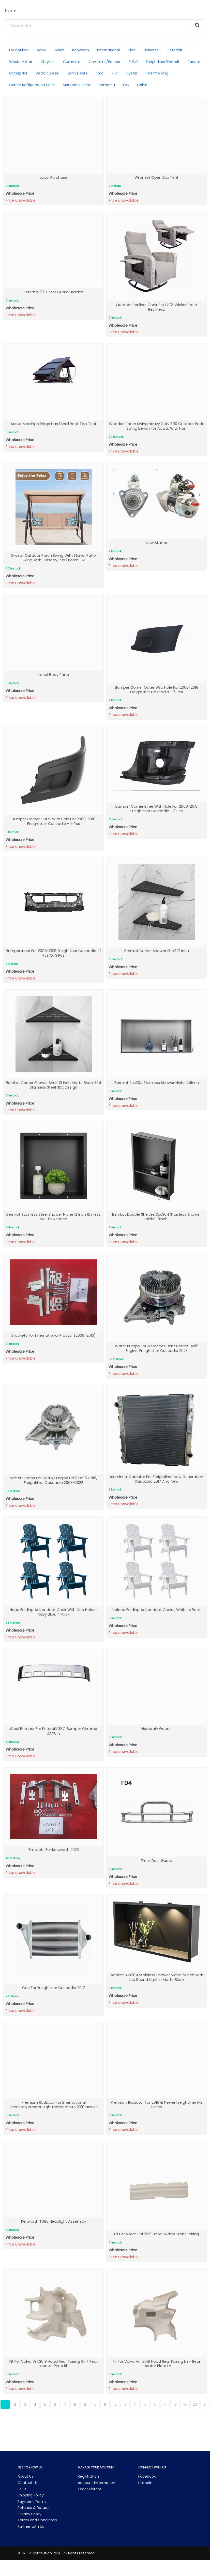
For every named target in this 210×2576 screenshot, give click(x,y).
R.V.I (115, 73)
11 (105, 2404)
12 (114, 2404)
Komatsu (107, 84)
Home (10, 10)
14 (135, 2404)
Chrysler (47, 61)
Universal (151, 50)
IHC (126, 84)
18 (175, 2404)
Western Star (20, 61)
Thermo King (157, 73)
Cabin (142, 84)
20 (195, 2404)
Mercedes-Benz (77, 84)
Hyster (132, 73)
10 (95, 2404)
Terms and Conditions (37, 2520)
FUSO (133, 61)
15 (144, 2404)
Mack (59, 50)
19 (185, 2404)
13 (125, 2404)
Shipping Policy (31, 2495)
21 (204, 2404)
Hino (132, 50)
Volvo (42, 50)
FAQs (22, 2489)
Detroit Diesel (47, 73)
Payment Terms (32, 2501)
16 (155, 2404)
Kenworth (80, 50)
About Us (25, 2476)
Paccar (194, 61)
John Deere (77, 73)
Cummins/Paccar (105, 61)
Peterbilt (175, 50)
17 (165, 2404)
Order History (89, 2489)
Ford (99, 73)
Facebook (147, 2476)
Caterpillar (18, 73)
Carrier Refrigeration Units (32, 84)
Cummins (72, 61)
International (108, 50)
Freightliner (19, 50)
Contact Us (28, 2482)
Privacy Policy (29, 2514)
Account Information (96, 2482)
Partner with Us (31, 2526)
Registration (88, 2476)
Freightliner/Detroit (162, 61)
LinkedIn (145, 2482)
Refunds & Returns (34, 2507)
